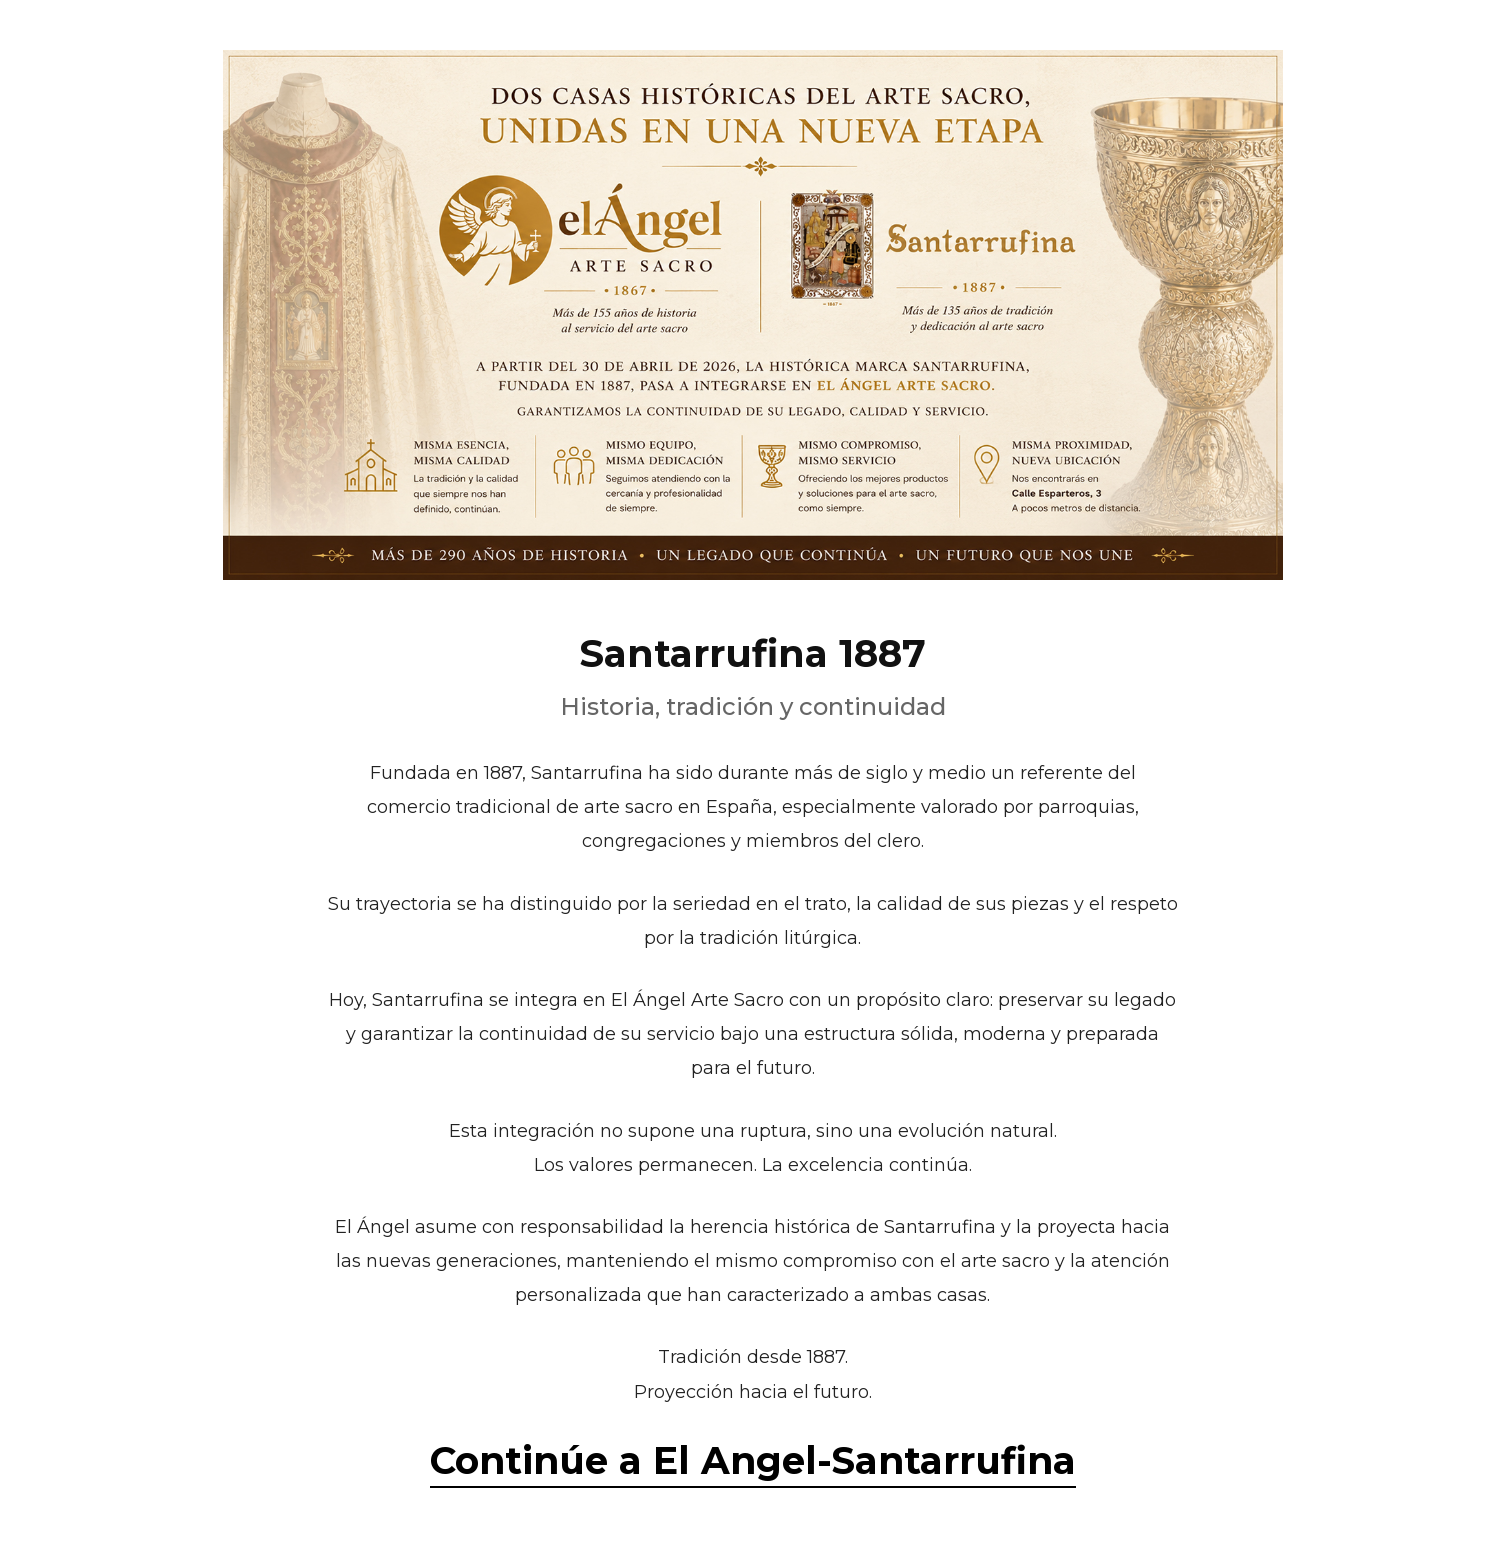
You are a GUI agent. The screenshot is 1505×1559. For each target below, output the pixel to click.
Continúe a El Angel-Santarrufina (753, 1460)
